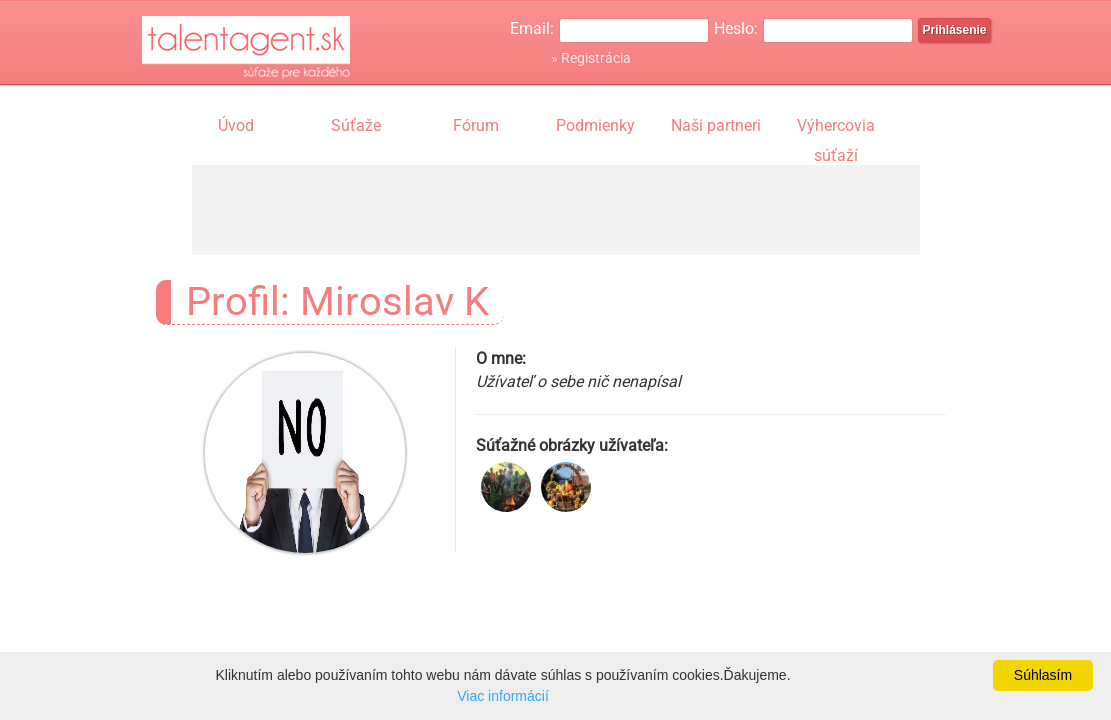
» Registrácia (591, 58)
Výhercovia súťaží (836, 128)
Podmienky (595, 125)
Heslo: (736, 28)
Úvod (236, 125)
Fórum (476, 125)
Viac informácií (503, 696)
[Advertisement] (556, 210)
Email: (532, 28)
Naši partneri (716, 125)
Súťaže (356, 125)
